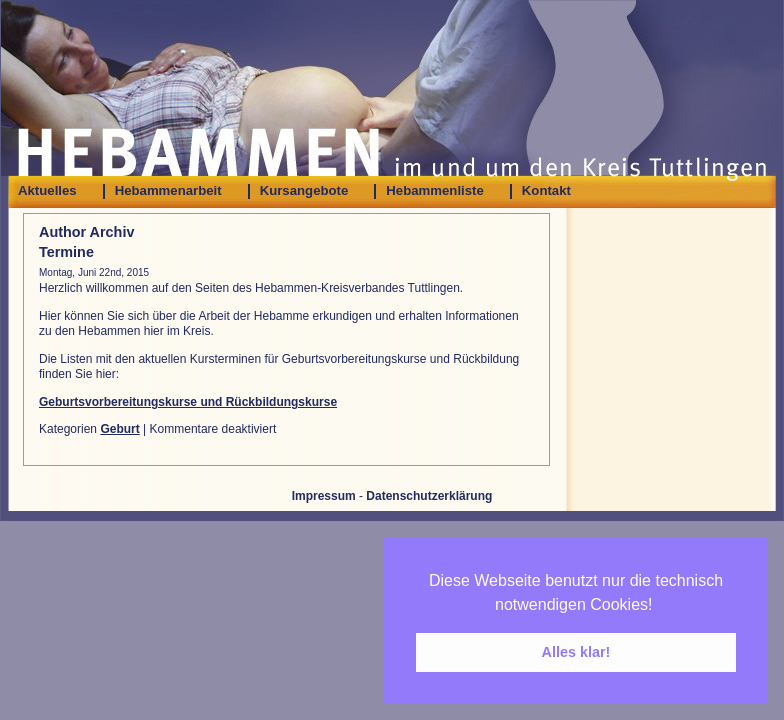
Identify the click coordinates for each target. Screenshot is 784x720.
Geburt (119, 429)
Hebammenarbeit (168, 191)
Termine (66, 252)
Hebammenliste (434, 191)
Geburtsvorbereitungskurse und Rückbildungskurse (188, 402)
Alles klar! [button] (576, 652)
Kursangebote (304, 191)
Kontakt (546, 191)
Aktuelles (47, 191)
